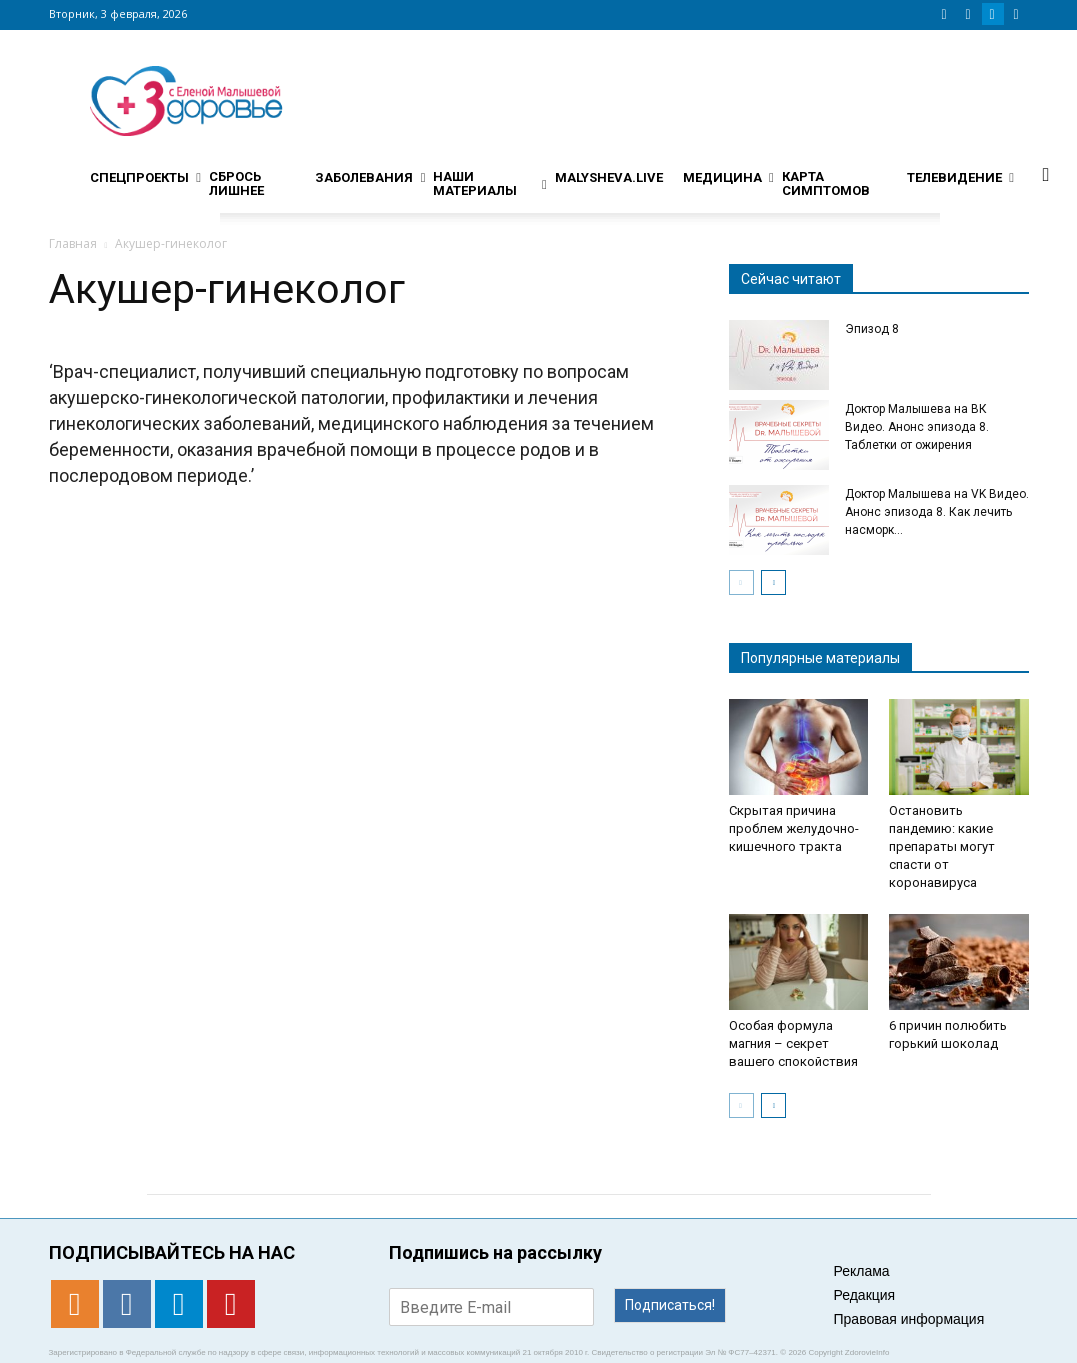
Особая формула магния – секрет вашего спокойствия (793, 1043)
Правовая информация (909, 1319)
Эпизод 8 (872, 329)
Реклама (862, 1271)
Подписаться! (670, 1305)
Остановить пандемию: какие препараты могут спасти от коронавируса (942, 846)
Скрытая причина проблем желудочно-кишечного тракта (794, 828)
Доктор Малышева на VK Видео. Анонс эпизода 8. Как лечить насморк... (937, 512)
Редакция (865, 1295)
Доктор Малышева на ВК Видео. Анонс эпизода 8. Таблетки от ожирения (917, 427)
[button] (1046, 174)
